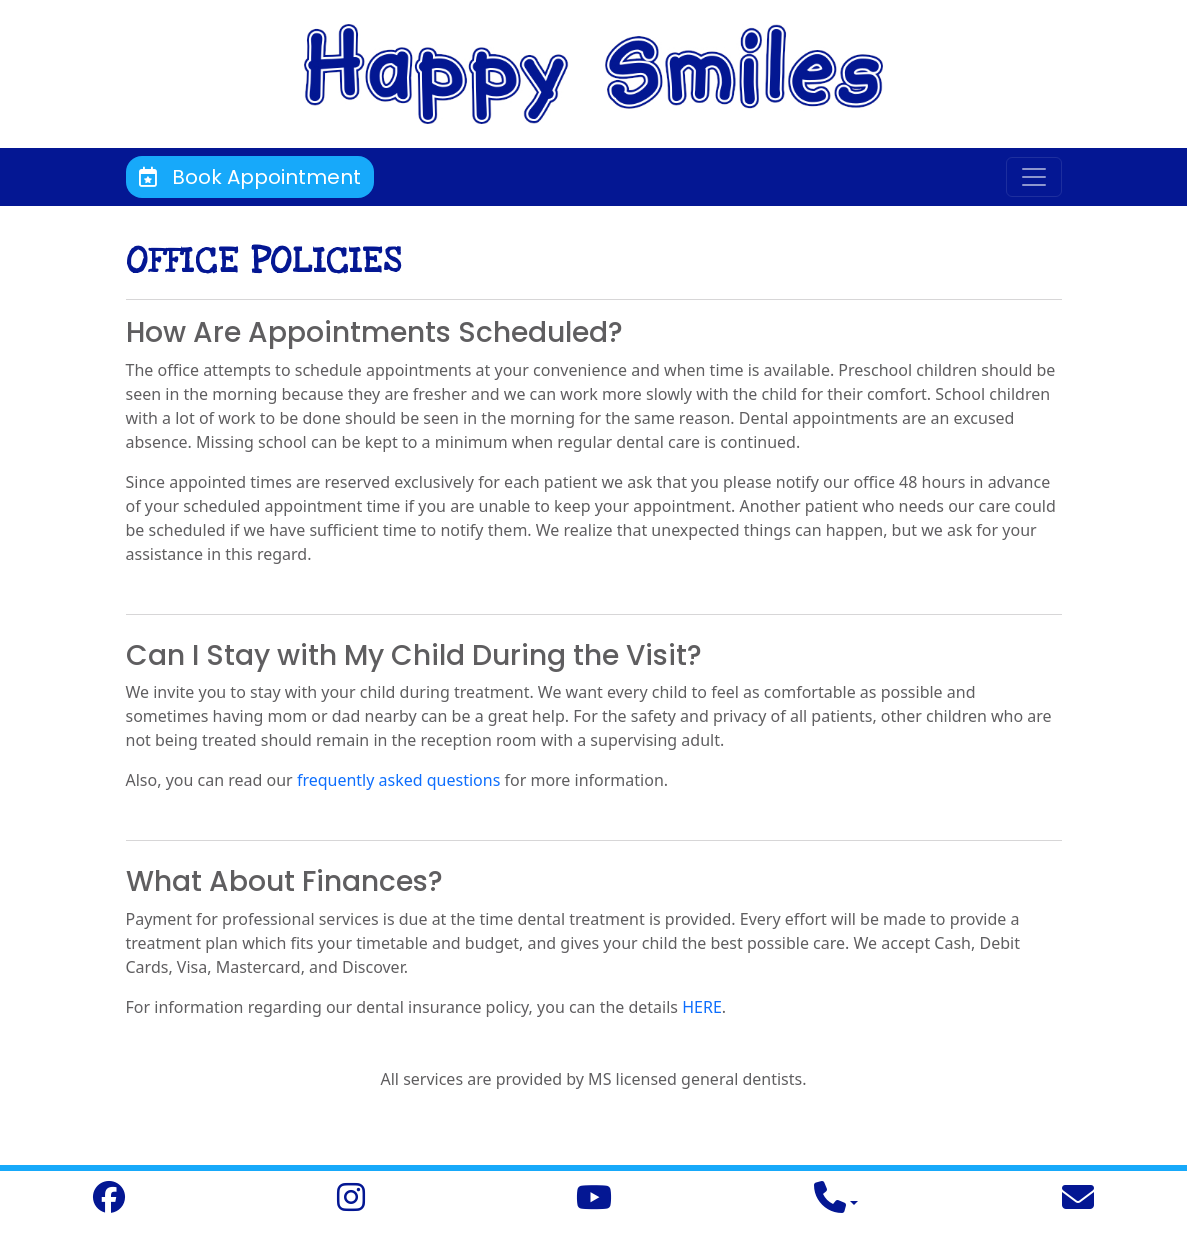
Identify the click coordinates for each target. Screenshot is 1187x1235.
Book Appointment (250, 177)
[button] (836, 1203)
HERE (702, 1007)
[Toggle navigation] (1034, 177)
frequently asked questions (398, 780)
